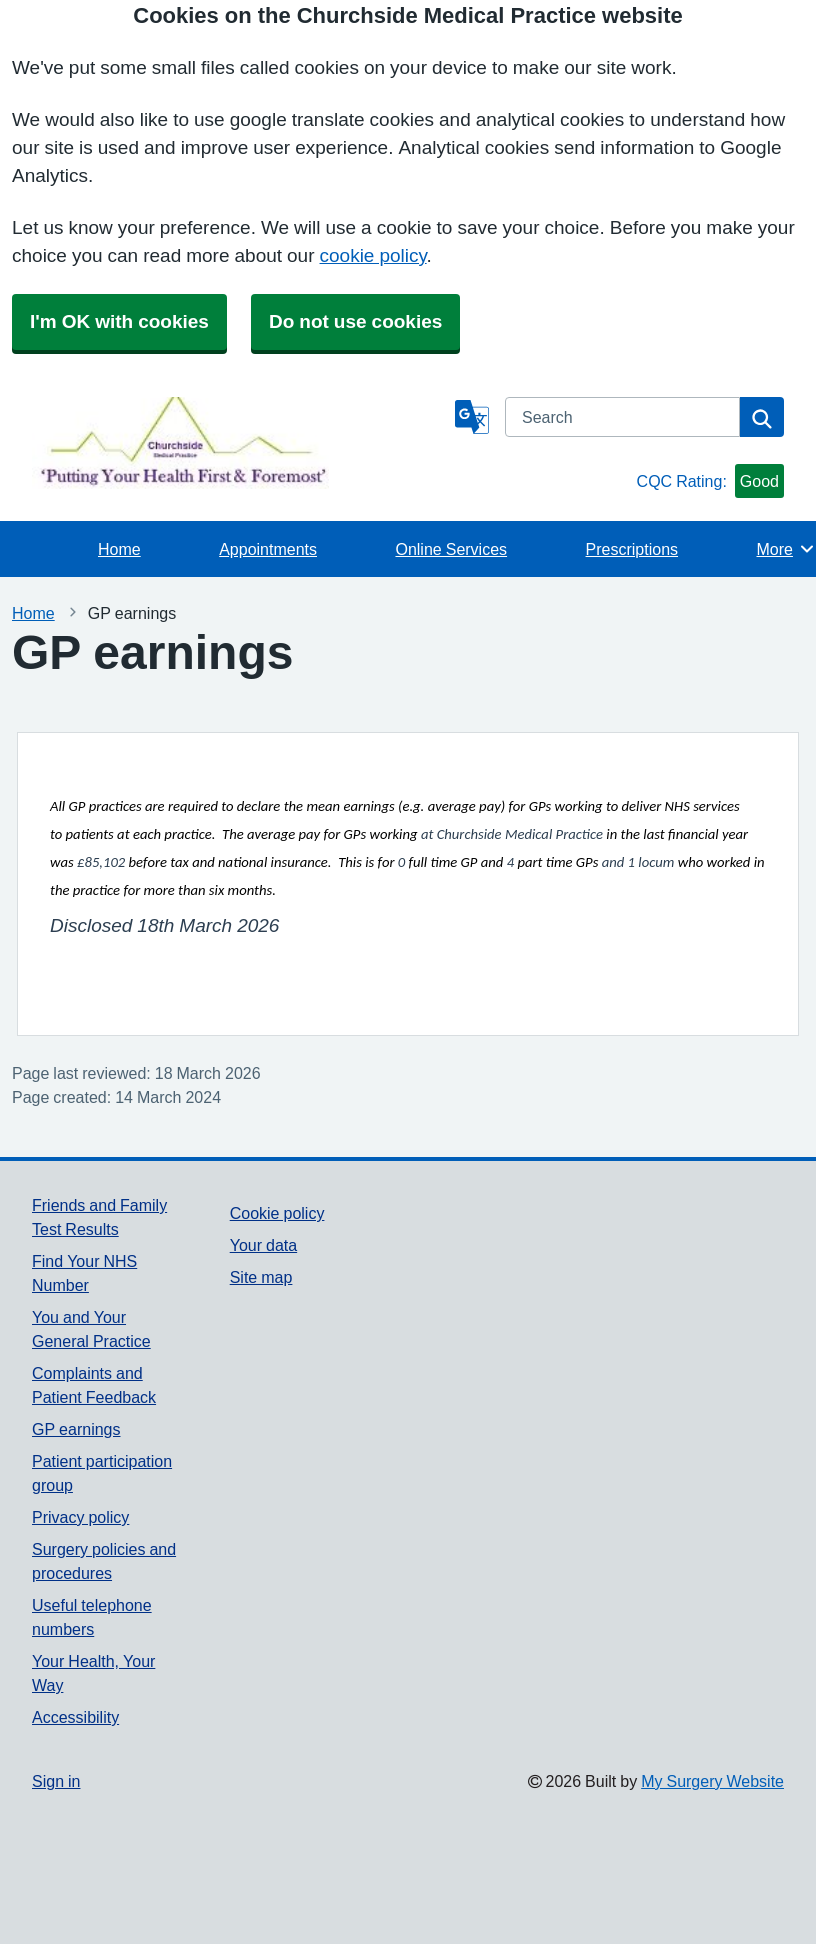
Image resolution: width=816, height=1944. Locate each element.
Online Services (451, 549)
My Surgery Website (712, 1781)
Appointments (268, 549)
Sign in (56, 1781)
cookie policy (373, 255)
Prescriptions (632, 549)
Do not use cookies (355, 321)
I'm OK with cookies (119, 321)
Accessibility (75, 1717)
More (786, 549)
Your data (263, 1245)
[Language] (472, 417)
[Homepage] (239, 443)
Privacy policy (80, 1517)
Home (119, 549)
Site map (261, 1277)
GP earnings (76, 1429)
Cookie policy (277, 1213)
